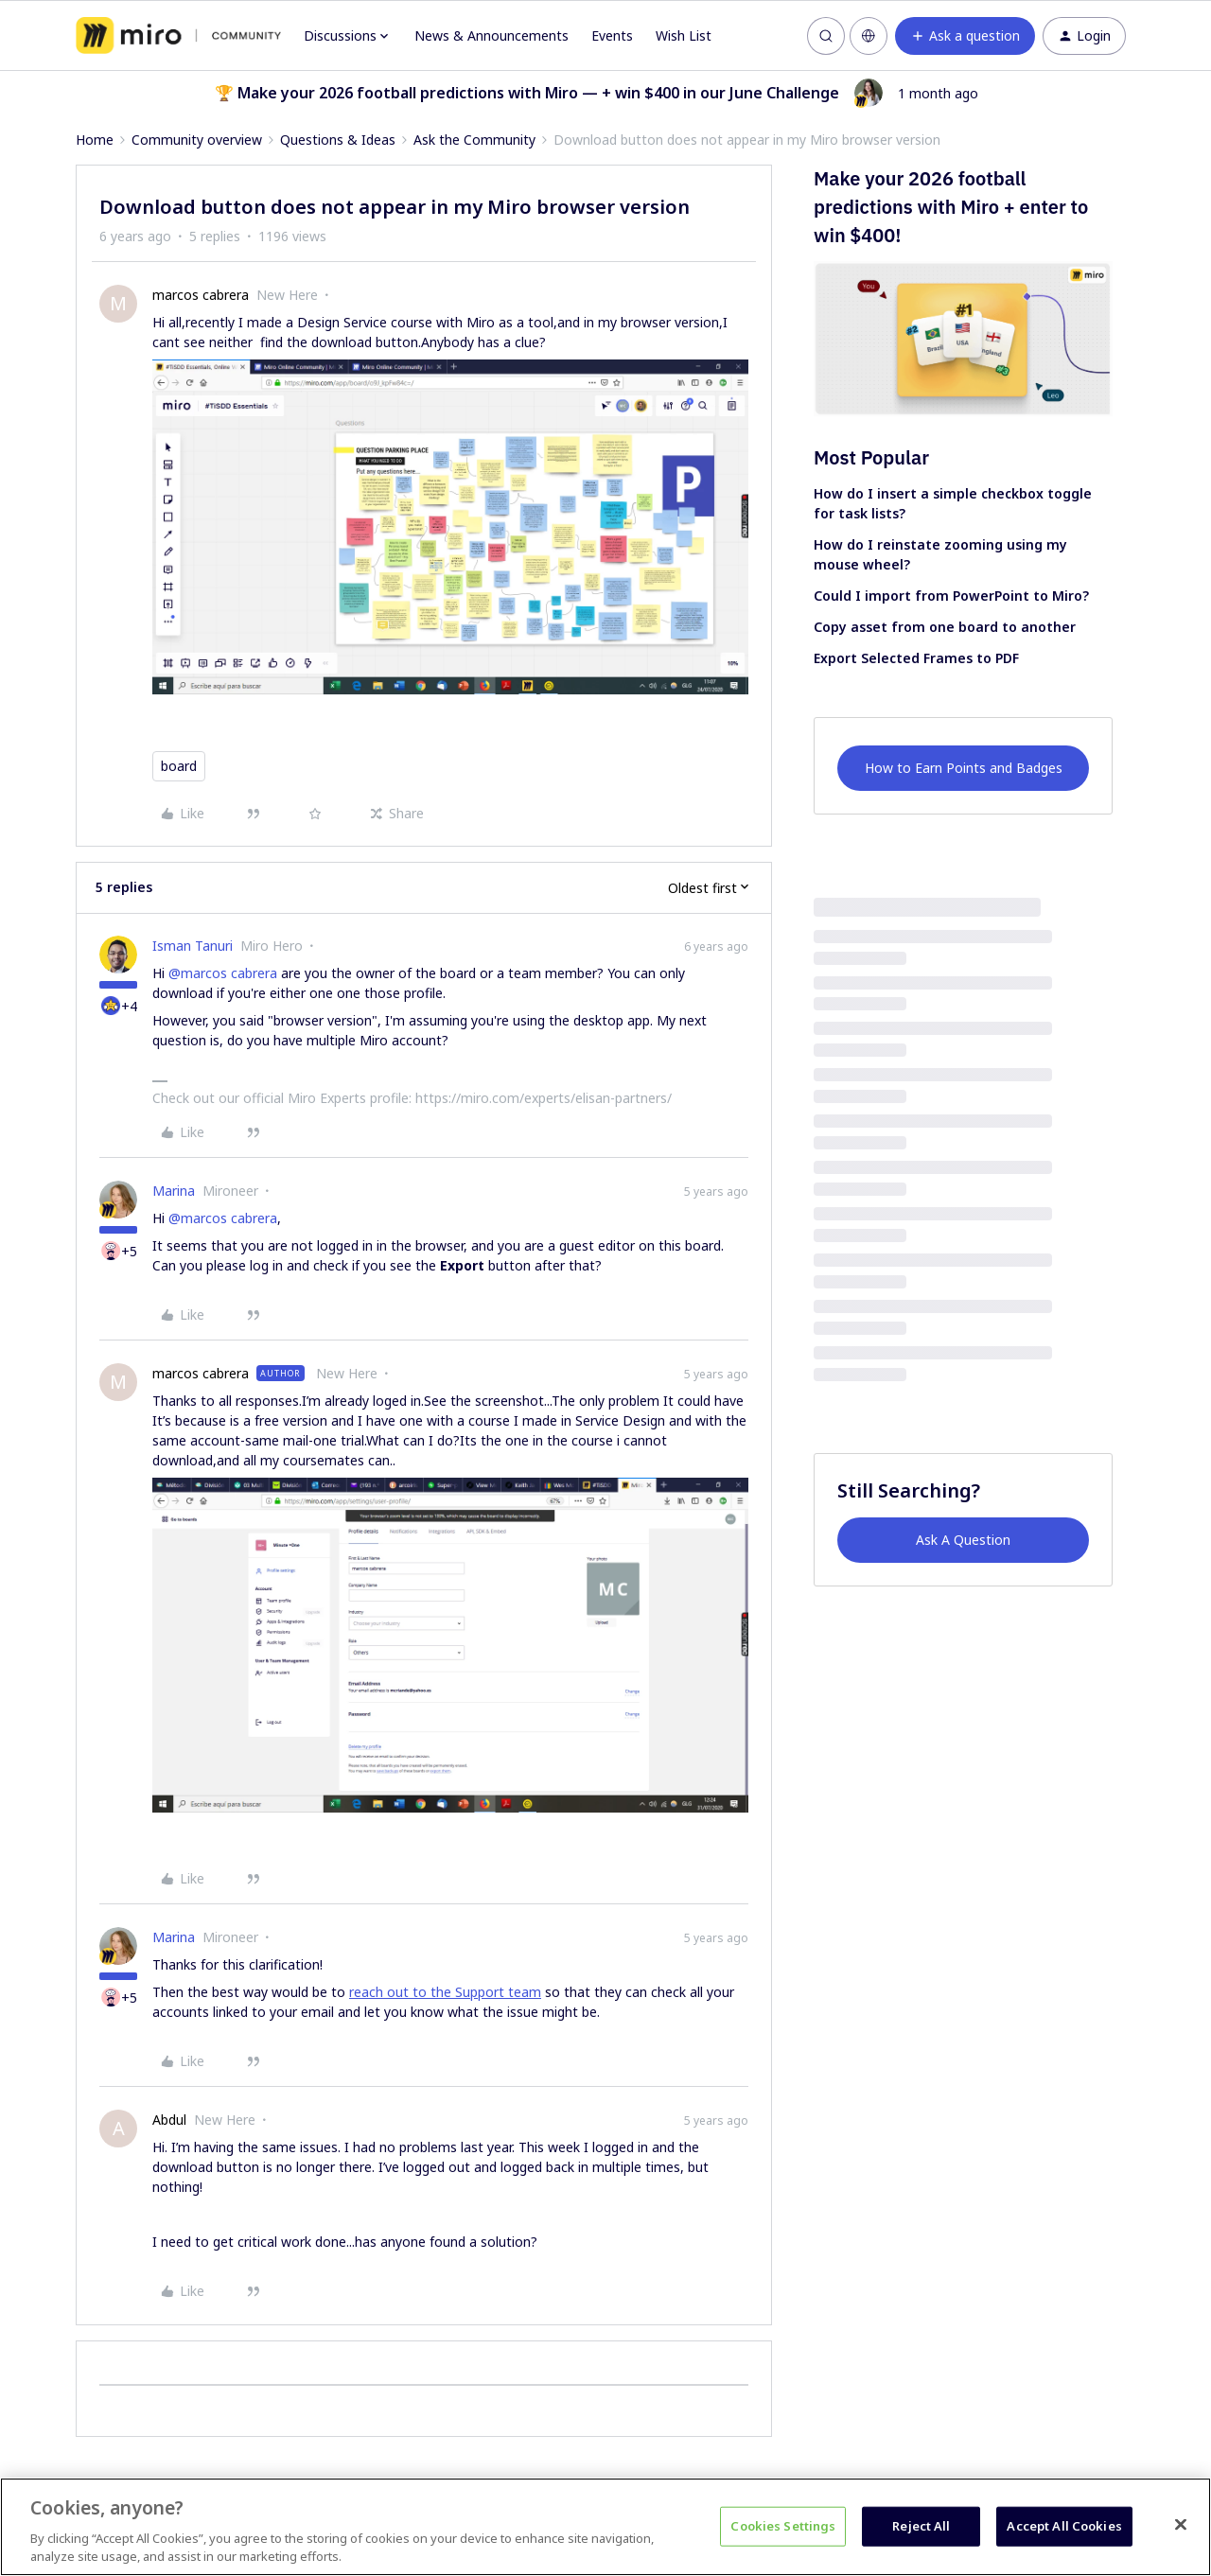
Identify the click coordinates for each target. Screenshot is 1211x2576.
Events (612, 35)
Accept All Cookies (1064, 2525)
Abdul (169, 2120)
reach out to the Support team (445, 1992)
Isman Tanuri (192, 946)
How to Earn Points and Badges (963, 768)
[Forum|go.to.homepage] (178, 36)
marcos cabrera (200, 295)
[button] (965, 36)
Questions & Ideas (337, 140)
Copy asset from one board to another (945, 627)
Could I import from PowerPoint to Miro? (951, 596)
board (179, 766)
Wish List (683, 35)
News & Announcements (491, 35)
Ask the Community (474, 140)
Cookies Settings (782, 2525)
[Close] (1181, 2525)
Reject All (921, 2525)
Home (95, 140)
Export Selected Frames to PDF (916, 658)
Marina (173, 1191)
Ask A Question (963, 1540)
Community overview (197, 140)
